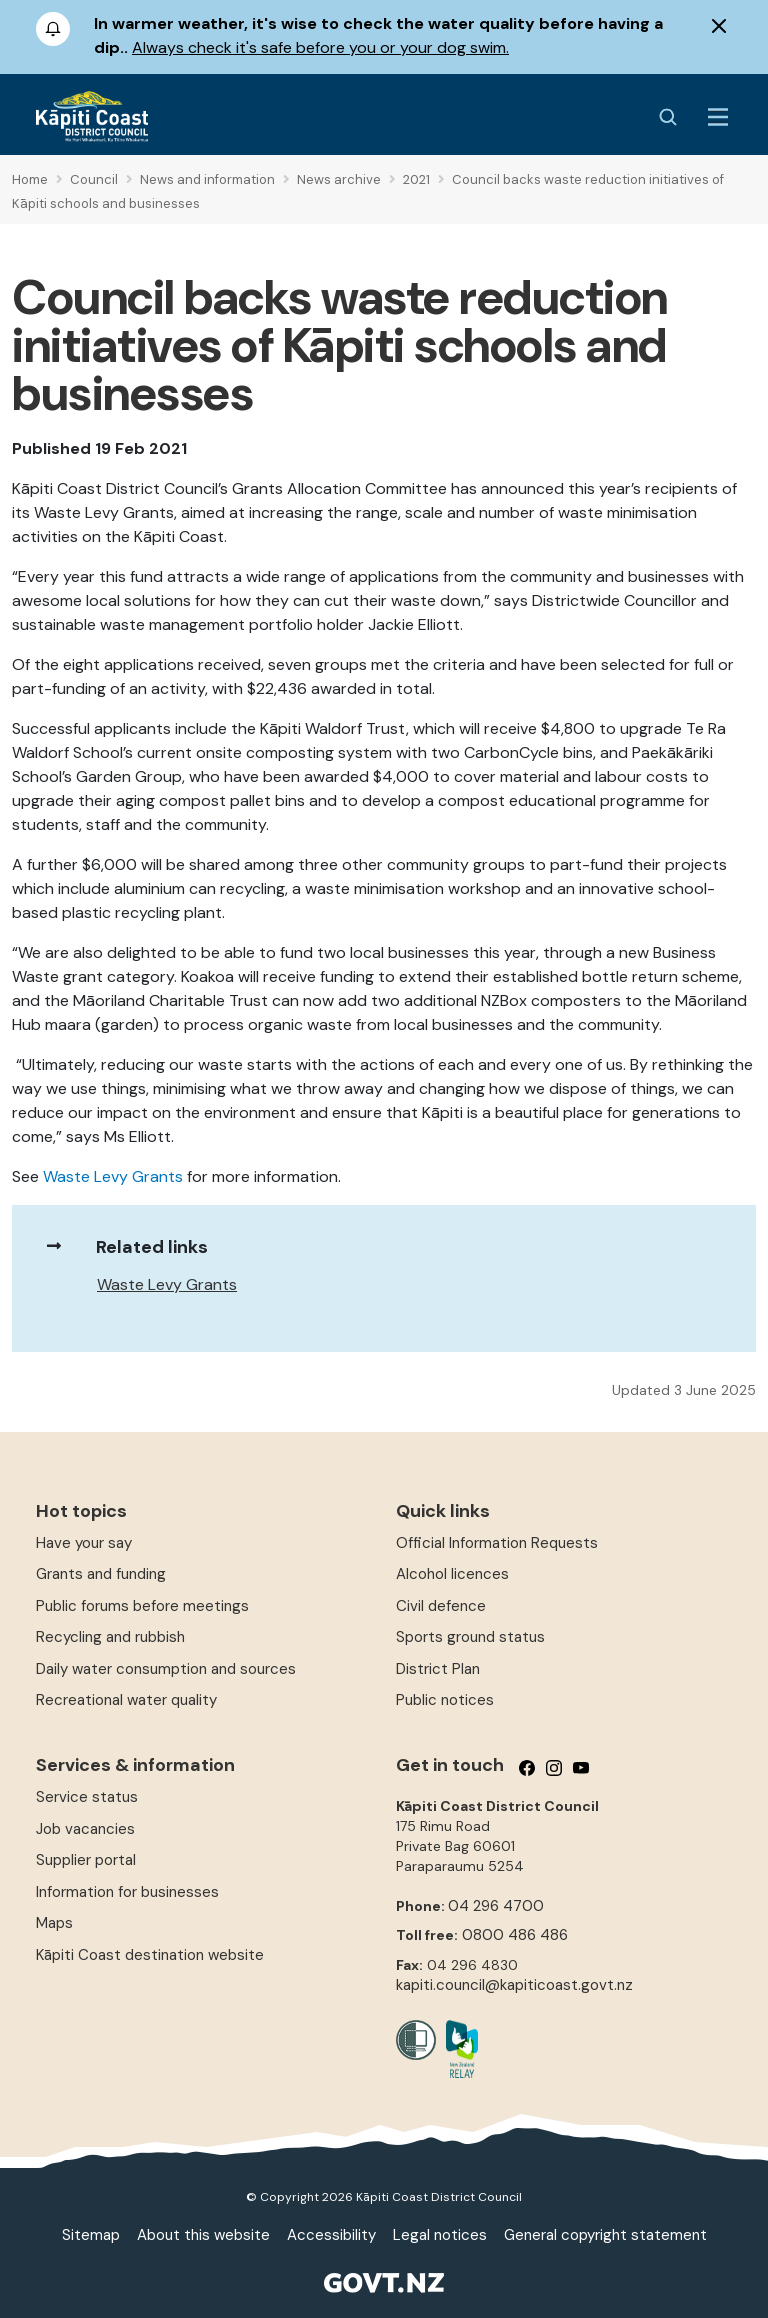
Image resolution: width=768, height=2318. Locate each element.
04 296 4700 (496, 1906)
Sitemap (91, 2235)
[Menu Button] (718, 117)
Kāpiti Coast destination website (150, 1955)
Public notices (445, 1700)
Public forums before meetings (142, 1606)
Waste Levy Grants (113, 1176)
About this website (203, 2235)
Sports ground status (470, 1637)
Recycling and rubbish (110, 1637)
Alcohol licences (452, 1574)
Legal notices (440, 2235)
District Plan (438, 1669)
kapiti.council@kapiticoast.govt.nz (514, 1985)
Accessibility (331, 2235)
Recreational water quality (126, 1700)
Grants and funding (101, 1574)
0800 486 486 (515, 1935)
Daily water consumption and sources (166, 1669)
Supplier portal (86, 1860)
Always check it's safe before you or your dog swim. (320, 47)
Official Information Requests (497, 1543)
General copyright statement (605, 2235)
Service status (87, 1797)
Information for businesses (127, 1892)
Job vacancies (85, 1829)
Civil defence (441, 1606)
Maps (54, 1923)
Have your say (84, 1543)
